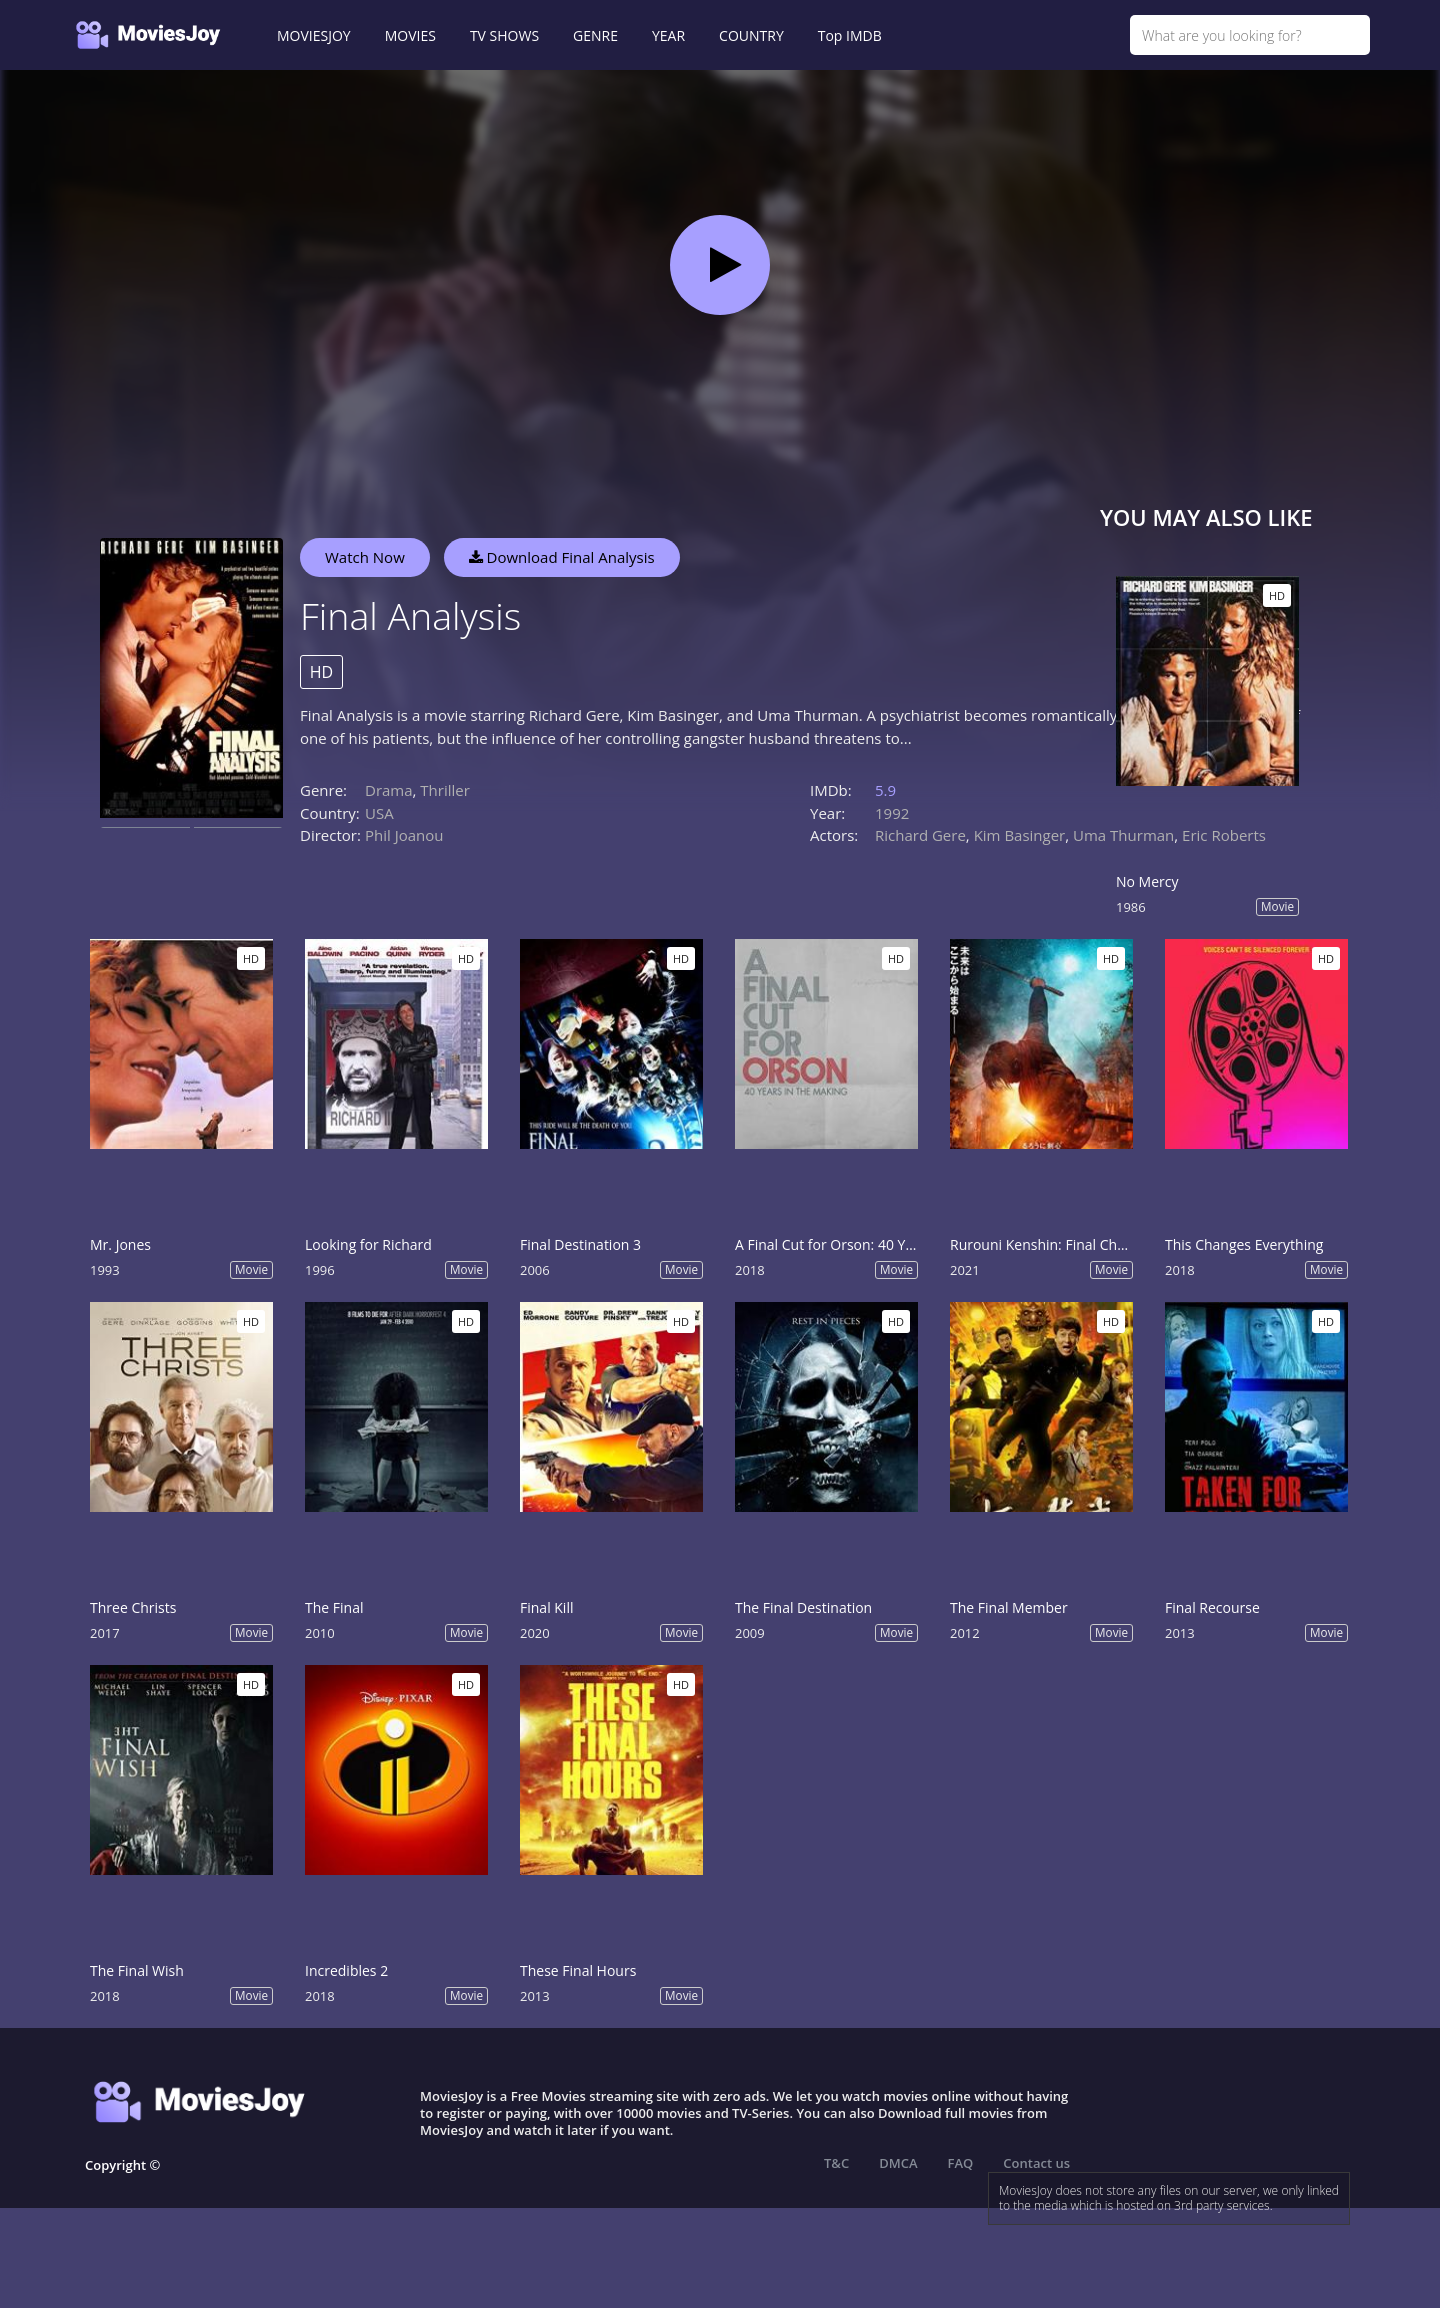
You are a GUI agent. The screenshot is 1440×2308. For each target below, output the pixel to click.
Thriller (445, 790)
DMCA (898, 2163)
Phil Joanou (404, 835)
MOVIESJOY (314, 35)
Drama (389, 790)
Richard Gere (920, 835)
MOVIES (410, 35)
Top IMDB (850, 35)
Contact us (1036, 2163)
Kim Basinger (1020, 835)
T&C (836, 2163)
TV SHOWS (504, 35)
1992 (892, 813)
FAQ (961, 2163)
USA (379, 813)
